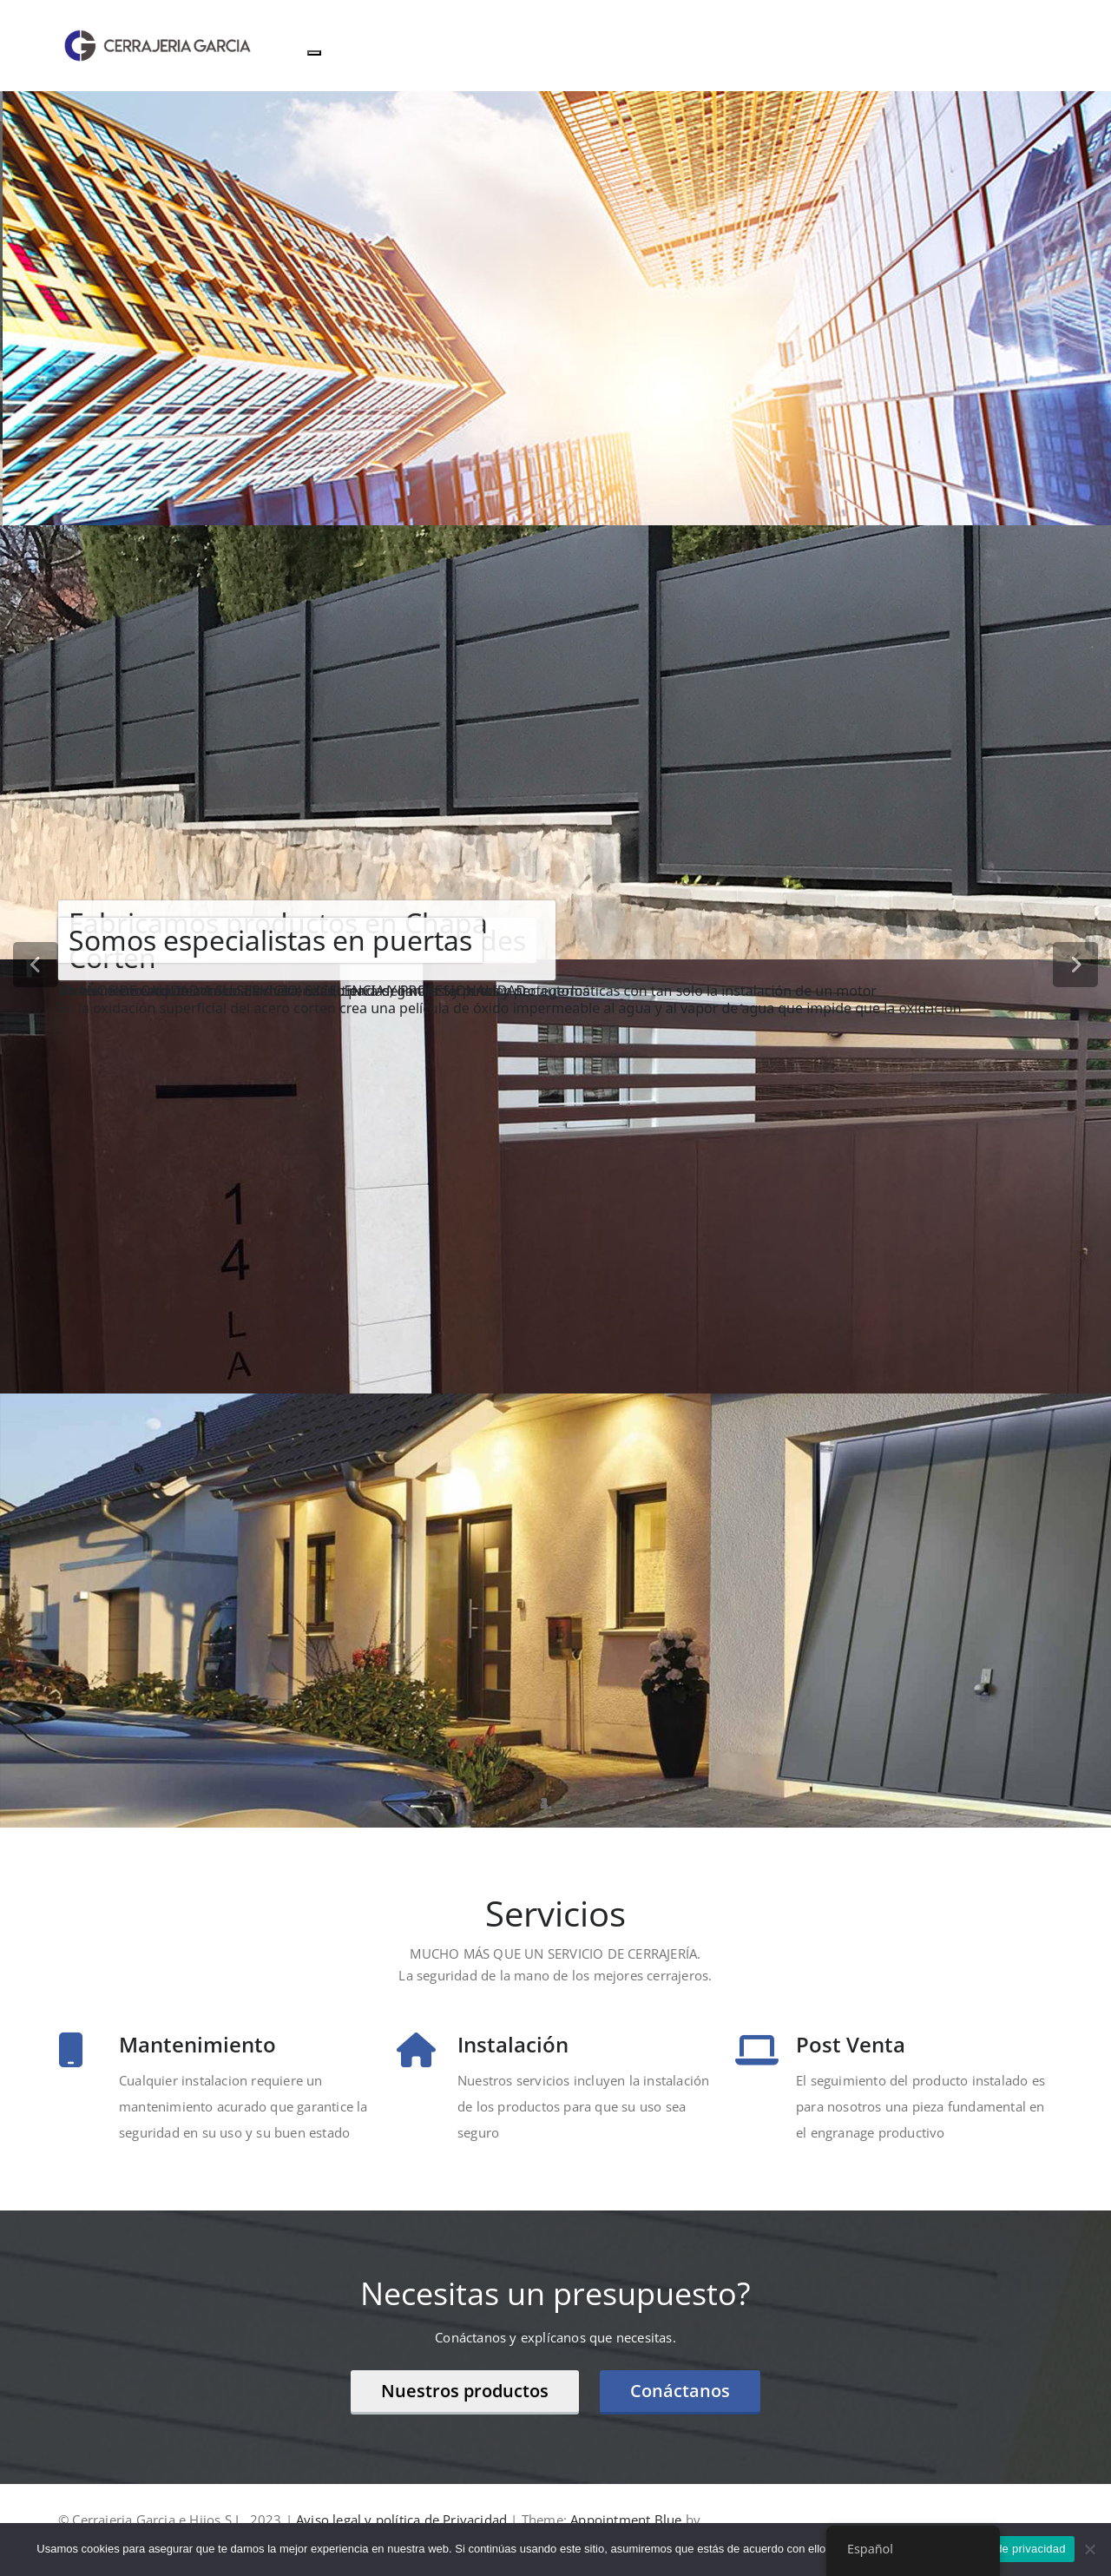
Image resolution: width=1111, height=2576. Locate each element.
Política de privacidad (1010, 2548)
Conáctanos (680, 2390)
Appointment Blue (624, 2519)
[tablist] (555, 1803)
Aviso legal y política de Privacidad (401, 2519)
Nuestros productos (465, 2390)
